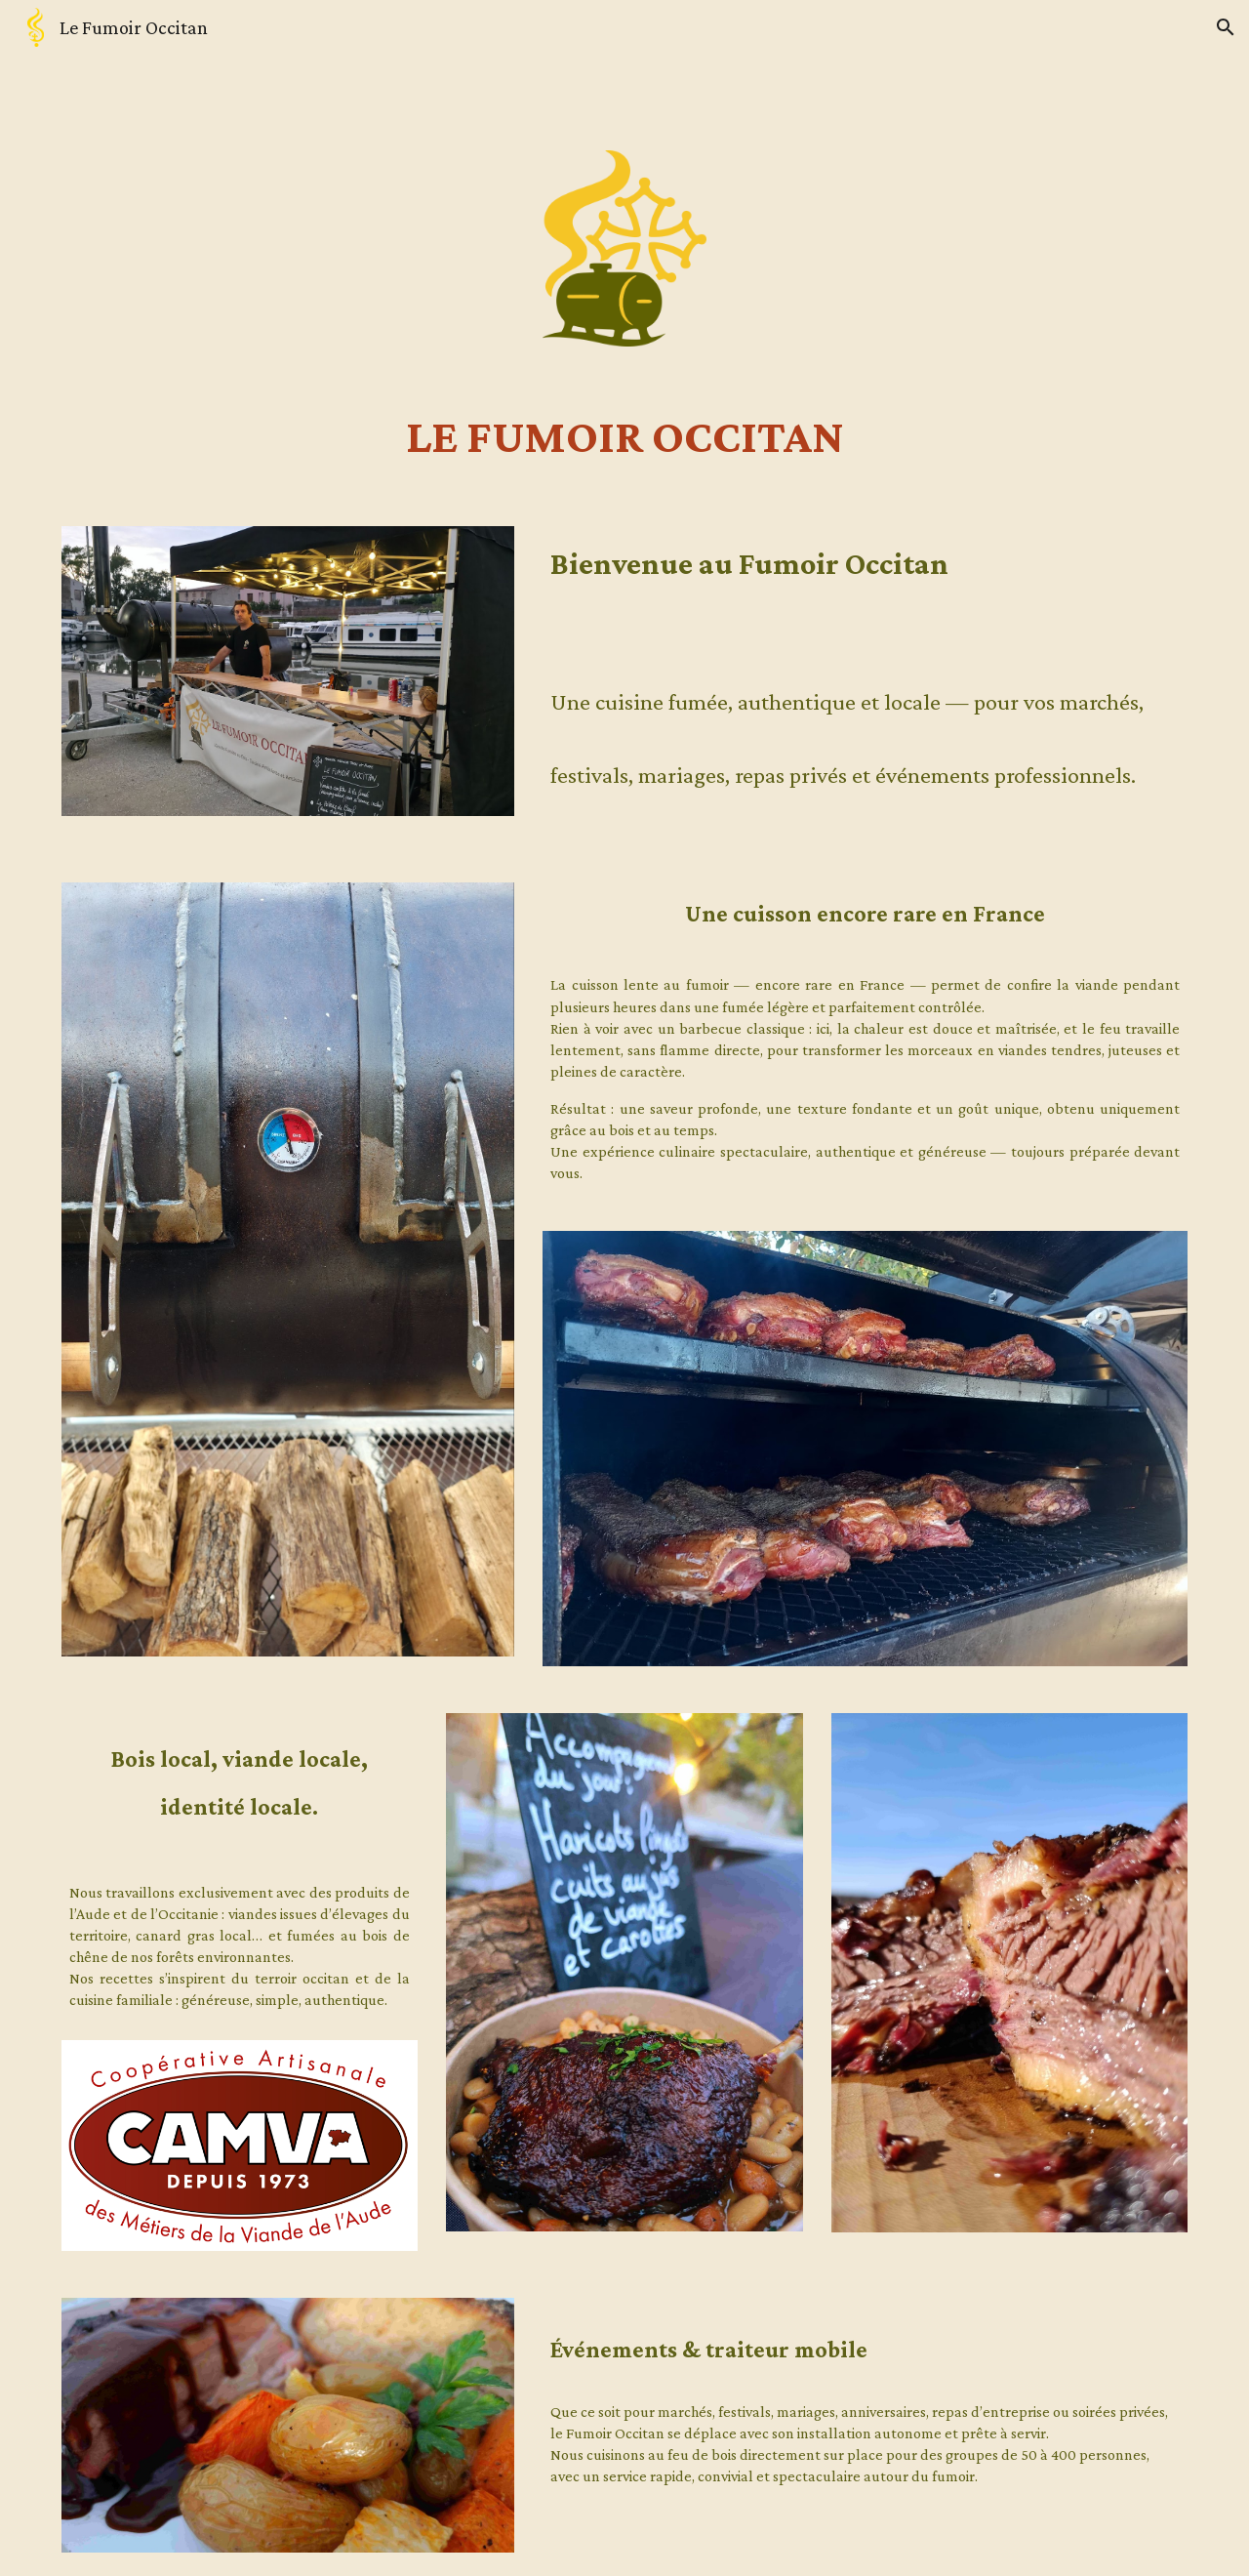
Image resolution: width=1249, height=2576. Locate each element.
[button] (1225, 27)
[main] (624, 436)
